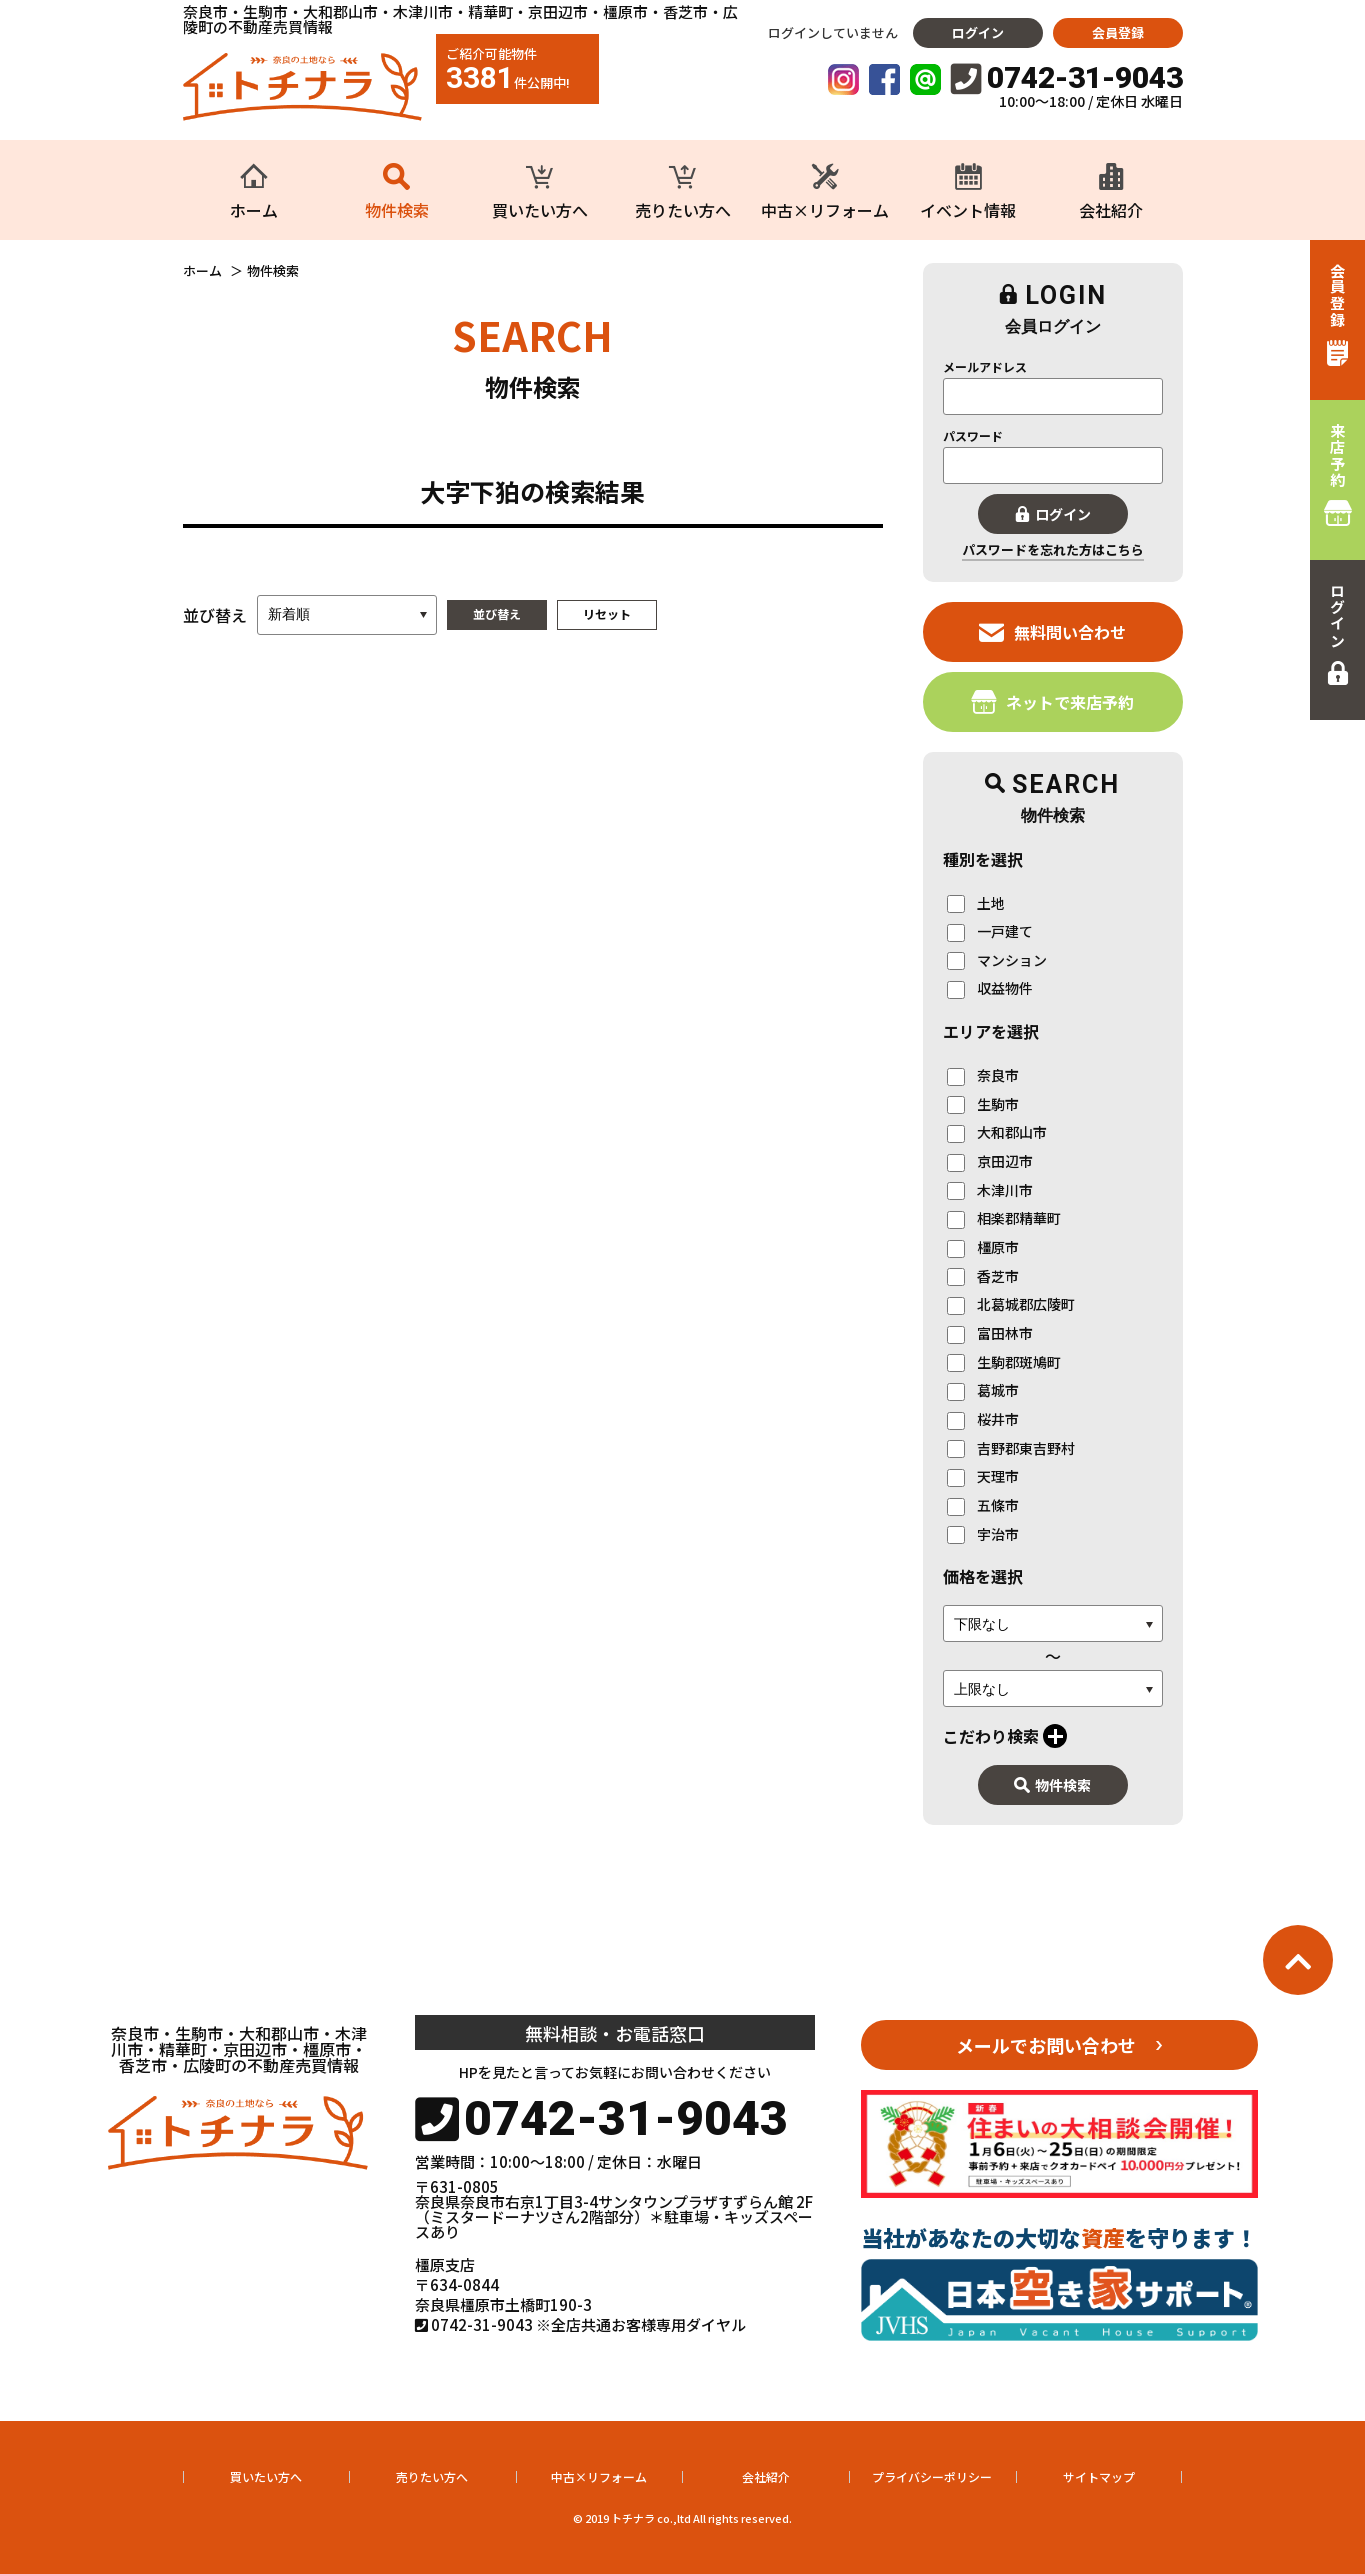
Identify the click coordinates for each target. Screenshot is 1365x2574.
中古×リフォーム (599, 2476)
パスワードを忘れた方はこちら (1053, 549)
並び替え (497, 613)
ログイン (978, 32)
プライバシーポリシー (932, 2476)
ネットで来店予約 (1052, 701)
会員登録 (1118, 32)
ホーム (202, 271)
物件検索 (1052, 1785)
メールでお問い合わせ (1046, 2045)
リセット (607, 613)
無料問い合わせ (1052, 631)
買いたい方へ (266, 2476)
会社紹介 (766, 2476)
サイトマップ (1099, 2476)
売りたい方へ (432, 2476)
